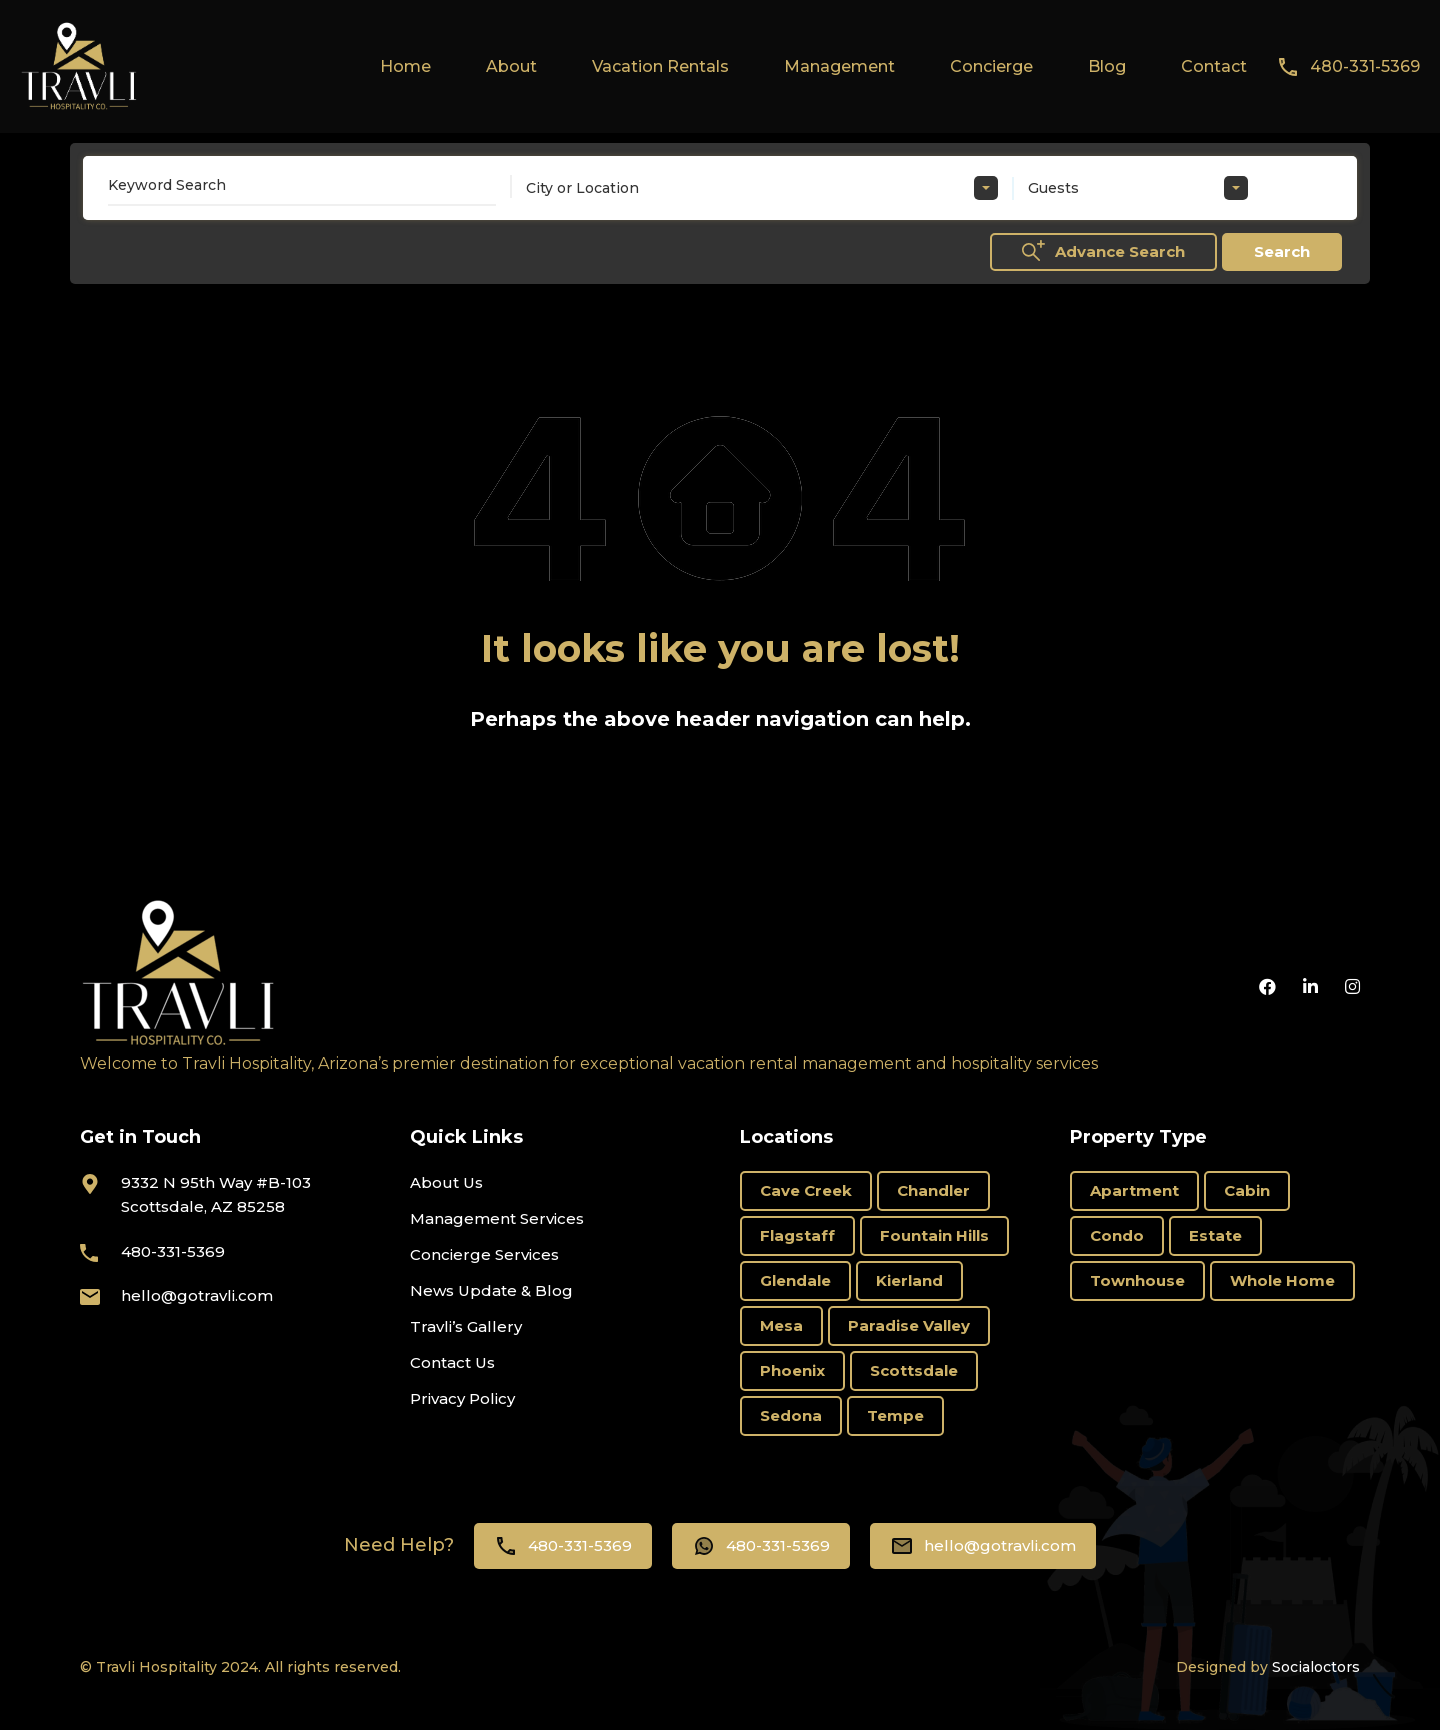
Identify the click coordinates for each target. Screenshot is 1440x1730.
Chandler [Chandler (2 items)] (933, 1190)
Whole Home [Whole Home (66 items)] (1282, 1280)
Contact (1214, 66)
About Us (446, 1182)
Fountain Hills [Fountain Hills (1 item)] (934, 1235)
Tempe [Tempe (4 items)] (895, 1415)
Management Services (497, 1218)
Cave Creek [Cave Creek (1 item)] (806, 1190)
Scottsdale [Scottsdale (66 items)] (914, 1370)
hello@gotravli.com (197, 1295)
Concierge (991, 66)
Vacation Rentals (660, 66)
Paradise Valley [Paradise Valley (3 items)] (909, 1325)
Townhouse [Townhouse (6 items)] (1137, 1280)
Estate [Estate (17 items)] (1215, 1235)
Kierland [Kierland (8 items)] (909, 1280)
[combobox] (762, 188)
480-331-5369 (1365, 66)
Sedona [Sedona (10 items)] (791, 1415)
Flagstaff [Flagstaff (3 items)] (797, 1235)
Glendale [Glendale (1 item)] (795, 1280)
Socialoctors (1316, 1667)
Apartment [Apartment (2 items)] (1134, 1190)
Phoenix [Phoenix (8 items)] (792, 1370)
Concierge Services (484, 1254)
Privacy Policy (462, 1398)
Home (405, 66)
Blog (1107, 66)
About (511, 66)
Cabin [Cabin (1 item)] (1247, 1190)
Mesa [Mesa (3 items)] (781, 1325)
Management (839, 66)
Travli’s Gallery (466, 1326)
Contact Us (452, 1362)
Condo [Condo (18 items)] (1117, 1235)
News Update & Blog (491, 1290)
